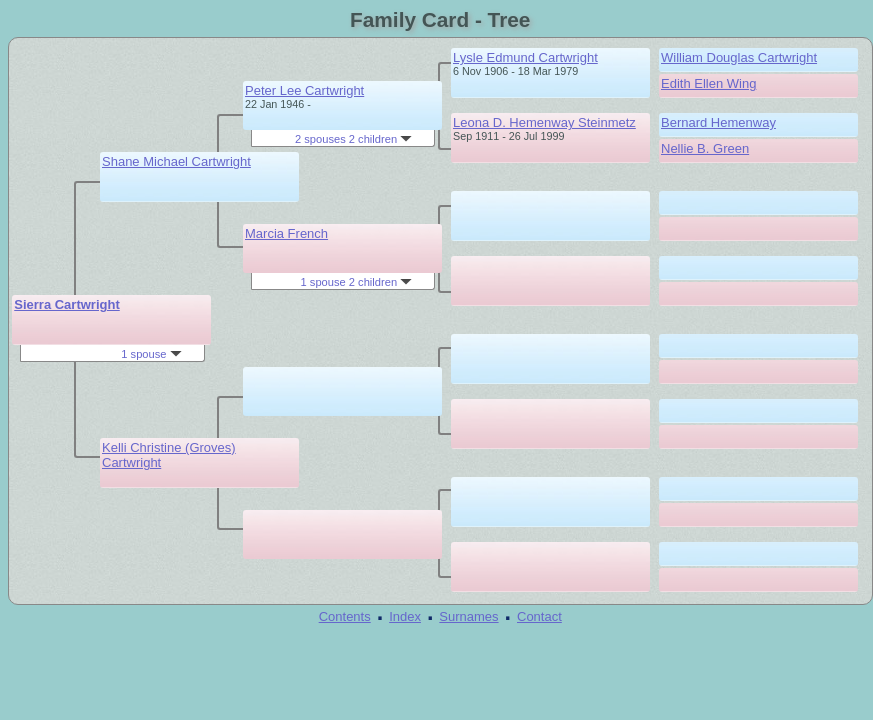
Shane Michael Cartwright (176, 161)
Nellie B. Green (705, 148)
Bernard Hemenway (718, 122)
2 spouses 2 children (353, 139)
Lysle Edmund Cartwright (525, 57)
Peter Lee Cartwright (304, 90)
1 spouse (151, 354)
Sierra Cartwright (66, 304)
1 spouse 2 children (357, 282)
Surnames (468, 616)
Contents (345, 616)
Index (405, 616)
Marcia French (286, 233)
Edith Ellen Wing (708, 83)
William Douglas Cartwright (739, 57)
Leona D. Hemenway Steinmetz (544, 122)
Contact (539, 616)
